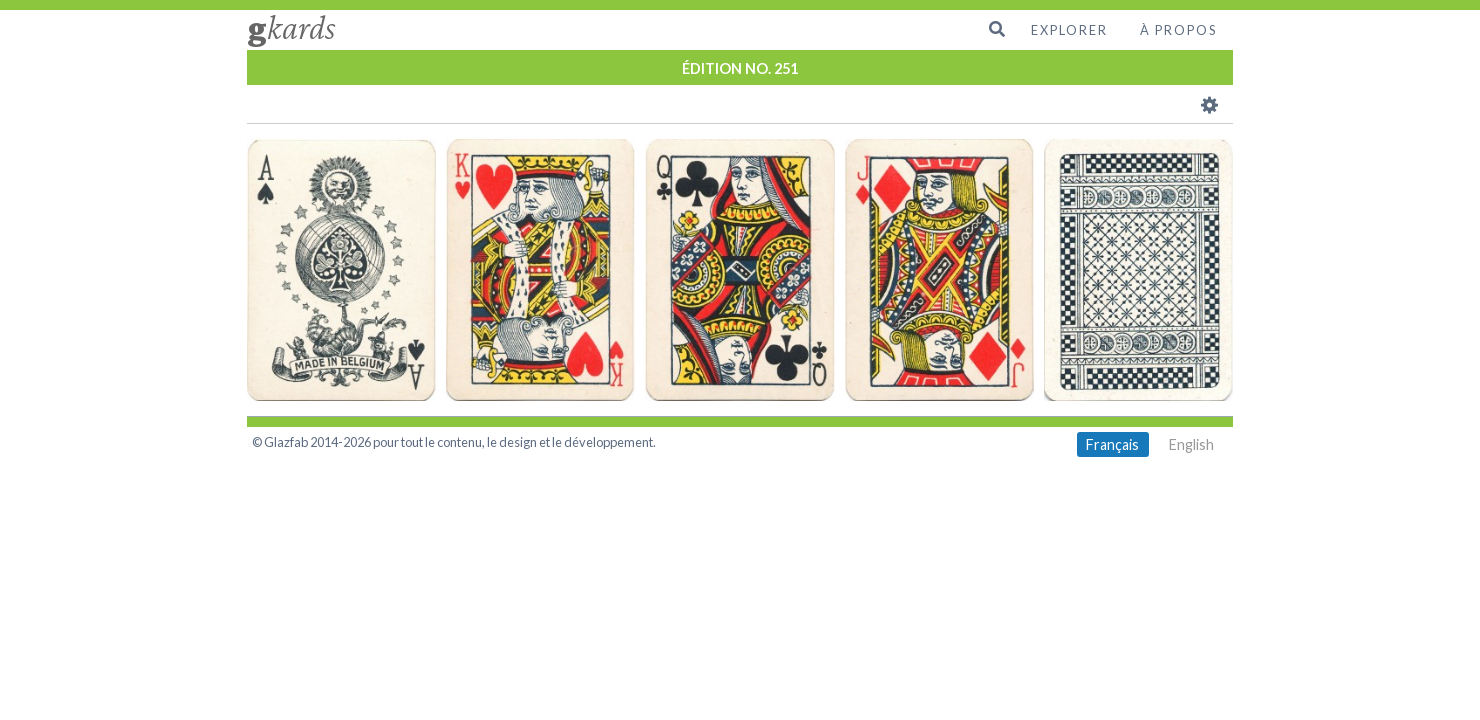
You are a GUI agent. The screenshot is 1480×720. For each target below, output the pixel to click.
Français (1112, 444)
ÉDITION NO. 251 (740, 68)
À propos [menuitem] (1178, 30)
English (1191, 444)
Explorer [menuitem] (1069, 30)
